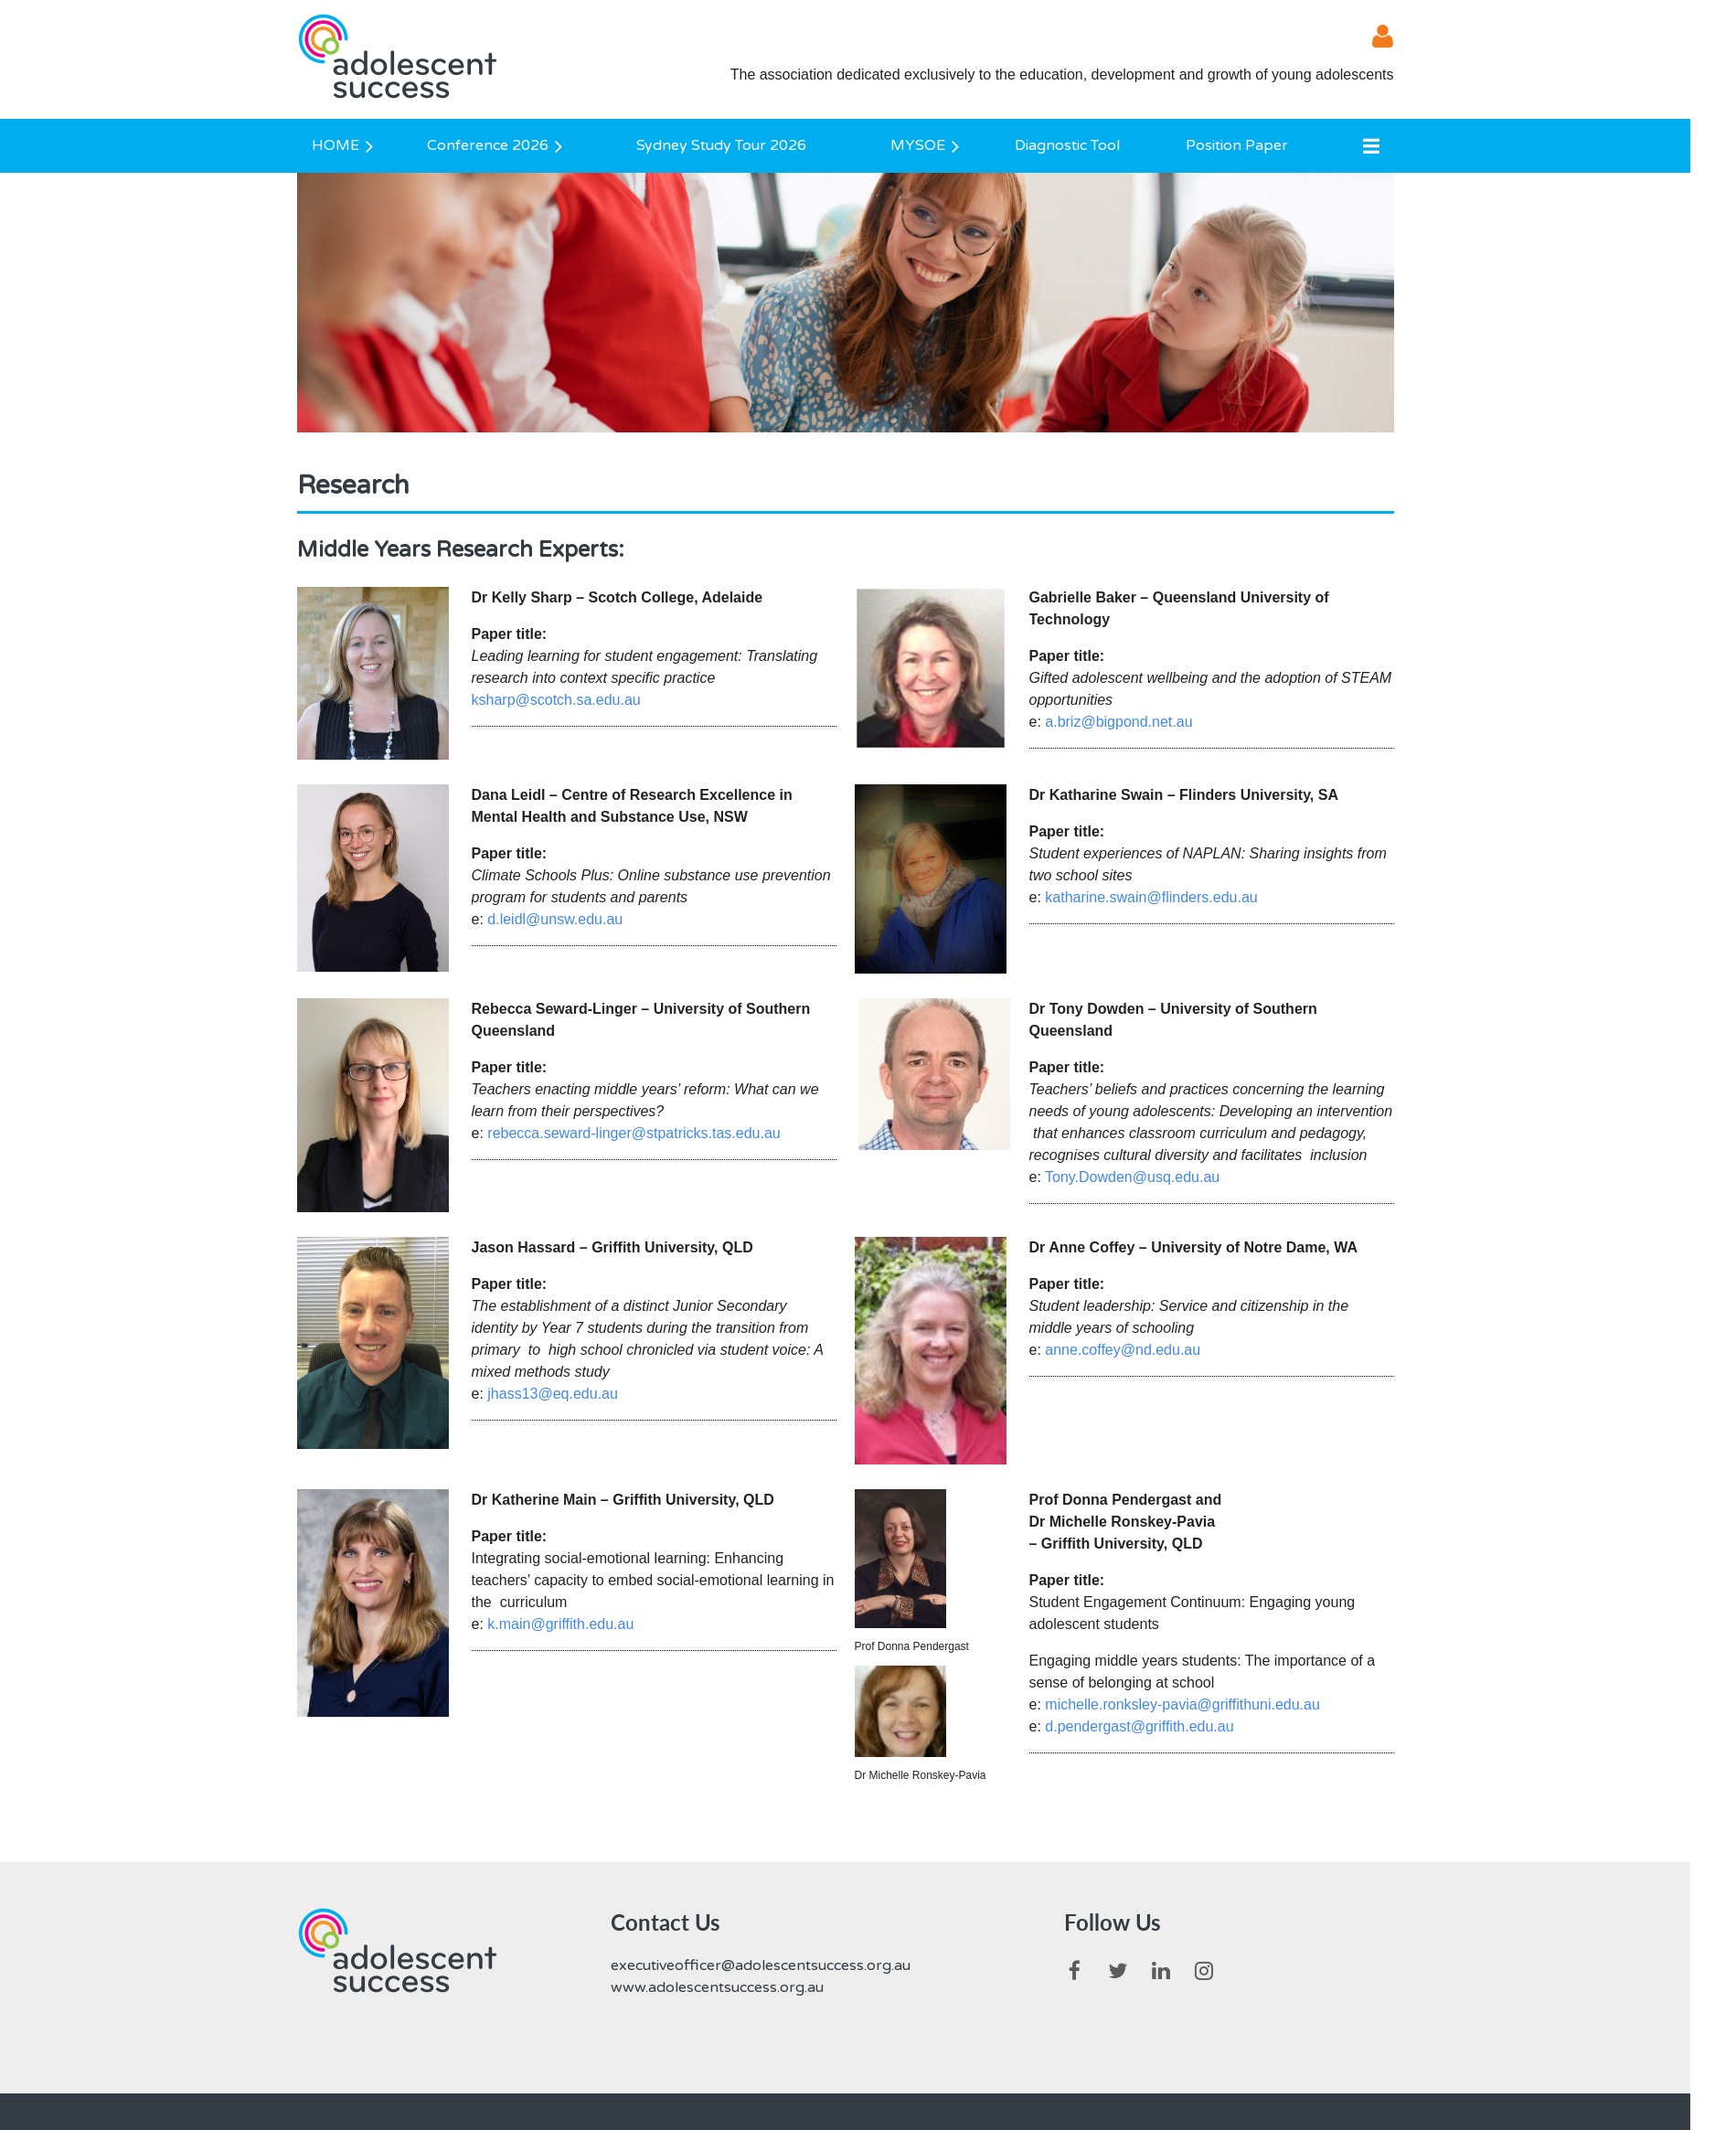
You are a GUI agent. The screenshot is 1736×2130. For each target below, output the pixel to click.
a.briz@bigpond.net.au (1118, 722)
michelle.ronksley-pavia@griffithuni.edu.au (1182, 1704)
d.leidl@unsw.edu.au (555, 919)
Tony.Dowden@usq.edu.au (1132, 1177)
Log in (1371, 36)
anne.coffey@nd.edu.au (1122, 1350)
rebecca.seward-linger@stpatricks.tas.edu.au (633, 1133)
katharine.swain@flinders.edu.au (1151, 897)
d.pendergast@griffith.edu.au (1139, 1726)
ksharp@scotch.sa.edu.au (556, 700)
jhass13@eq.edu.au (552, 1393)
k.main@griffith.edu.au (560, 1624)
